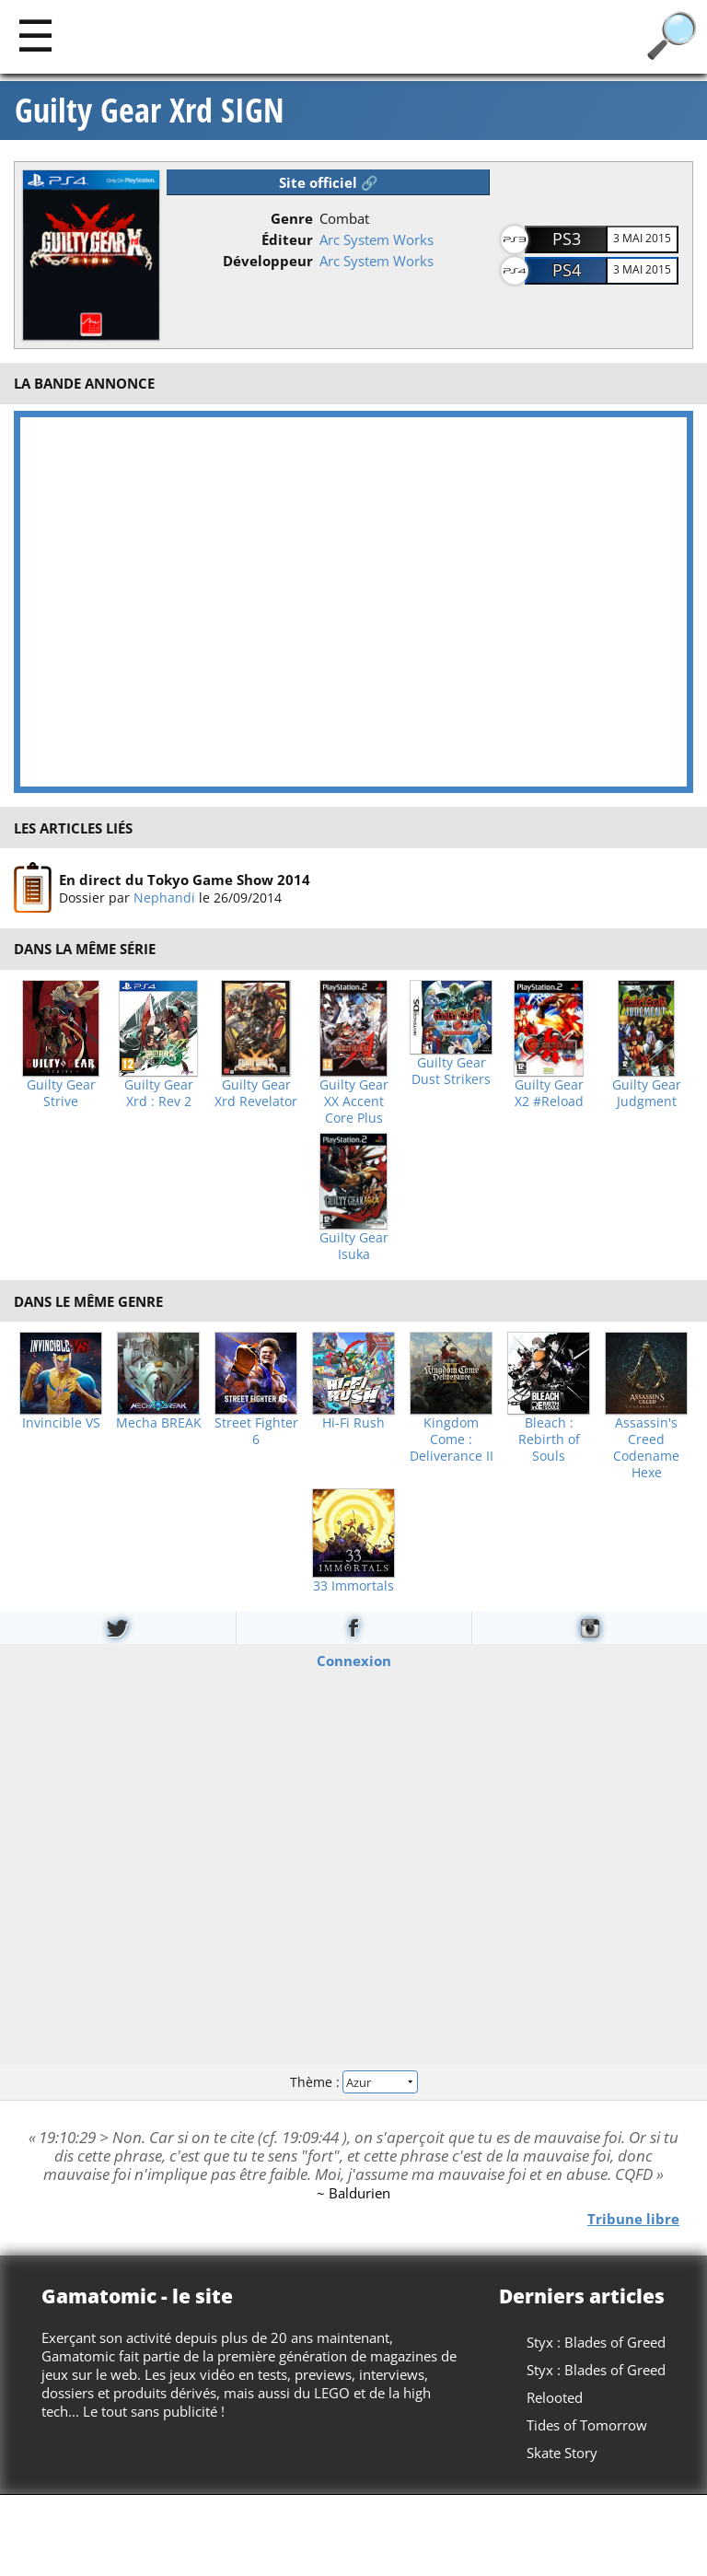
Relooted (555, 2397)
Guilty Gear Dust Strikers (451, 1071)
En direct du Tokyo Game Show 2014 (184, 879)
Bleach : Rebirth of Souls (549, 1439)
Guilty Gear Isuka (353, 1246)
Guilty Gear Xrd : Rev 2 (158, 1093)
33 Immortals (353, 1586)
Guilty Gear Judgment (646, 1093)
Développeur (268, 260)
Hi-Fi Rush (353, 1423)
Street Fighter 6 (256, 1431)
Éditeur (287, 239)
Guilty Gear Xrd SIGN (149, 110)
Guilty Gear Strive (61, 1093)
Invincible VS (61, 1423)
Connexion (354, 1659)
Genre (292, 218)
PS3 (566, 238)
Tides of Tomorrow (587, 2425)
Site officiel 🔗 (328, 182)
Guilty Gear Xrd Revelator (255, 1093)
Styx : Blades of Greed (596, 2342)
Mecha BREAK (159, 1423)
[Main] (35, 34)
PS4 (566, 270)
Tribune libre (633, 2218)
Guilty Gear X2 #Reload (549, 1093)
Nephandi (164, 897)
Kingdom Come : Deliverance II (451, 1439)
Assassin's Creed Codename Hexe (646, 1448)
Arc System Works (376, 239)
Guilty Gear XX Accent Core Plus (353, 1101)
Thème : (353, 2082)
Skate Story (562, 2452)
